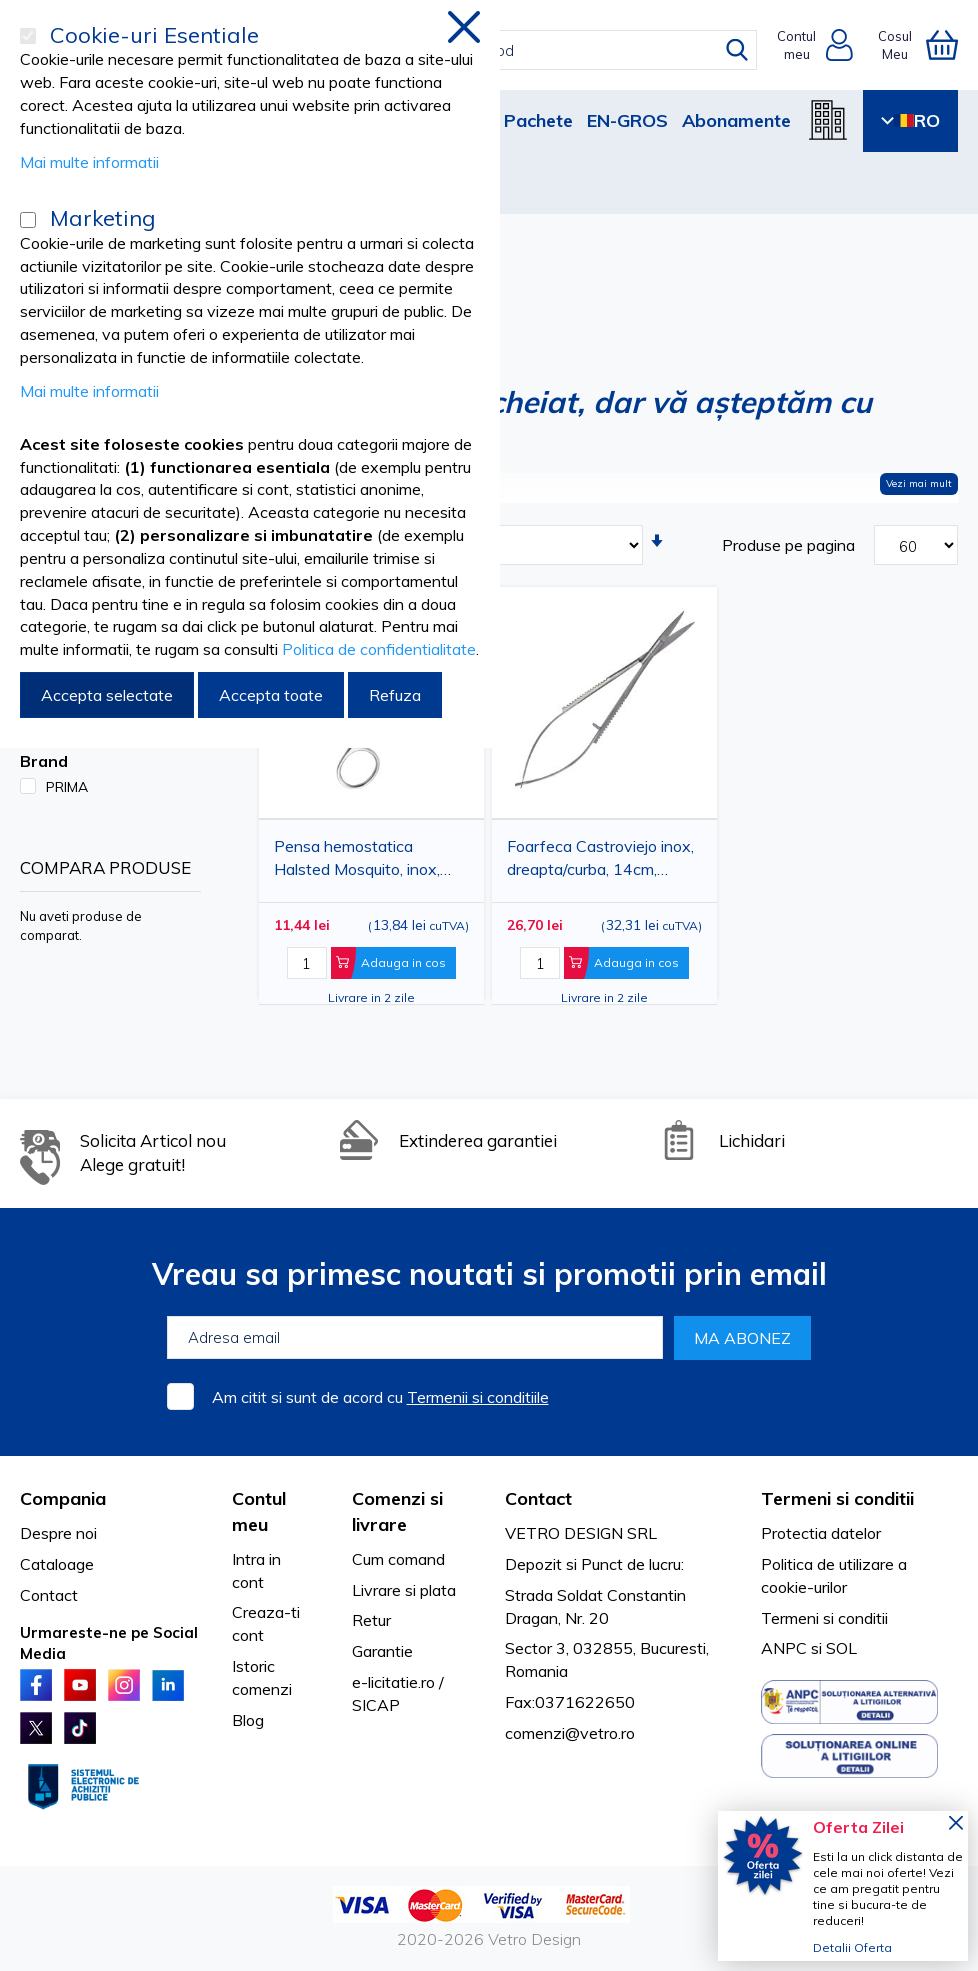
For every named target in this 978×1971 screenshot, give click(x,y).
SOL (841, 1648)
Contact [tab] (538, 1498)
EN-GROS (627, 120)
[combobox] (503, 50)
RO (910, 120)
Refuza (395, 695)
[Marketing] (28, 220)
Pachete (538, 120)
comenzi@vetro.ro (570, 1733)
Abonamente (736, 120)
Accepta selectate (107, 695)
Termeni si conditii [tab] (837, 1498)
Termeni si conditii (824, 1618)
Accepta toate (271, 695)
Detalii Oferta (852, 1947)
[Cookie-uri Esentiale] (28, 36)
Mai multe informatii (89, 162)
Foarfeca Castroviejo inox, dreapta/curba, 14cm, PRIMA (600, 861)
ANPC (784, 1648)
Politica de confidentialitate (379, 649)
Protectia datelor (821, 1533)
